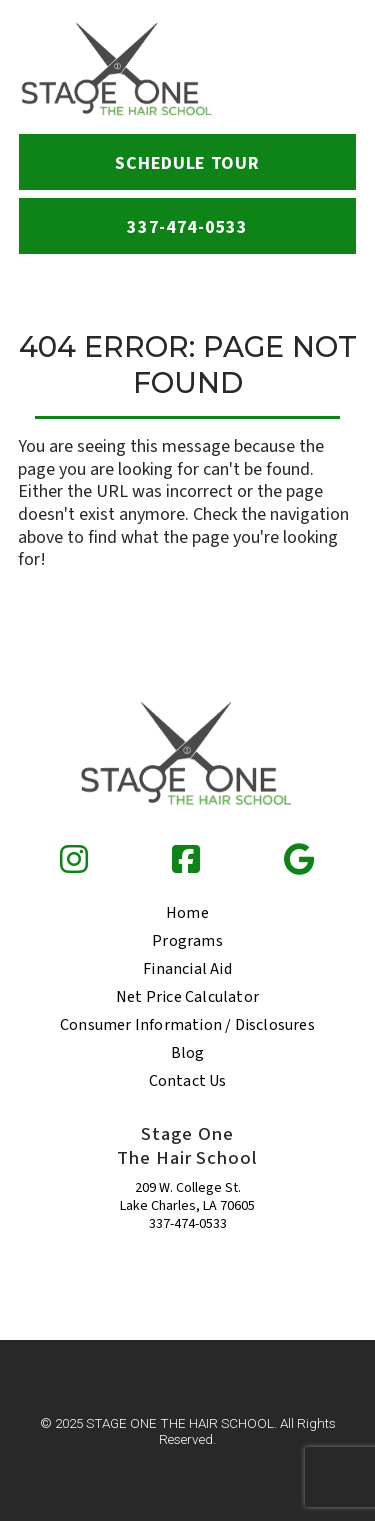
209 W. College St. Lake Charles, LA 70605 (187, 1197)
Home (187, 913)
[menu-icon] (330, 70)
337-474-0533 (188, 1224)
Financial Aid (187, 969)
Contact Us (188, 1081)
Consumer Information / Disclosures (187, 1025)
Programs (187, 941)
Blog (188, 1053)
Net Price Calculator (187, 997)
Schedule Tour (187, 163)
